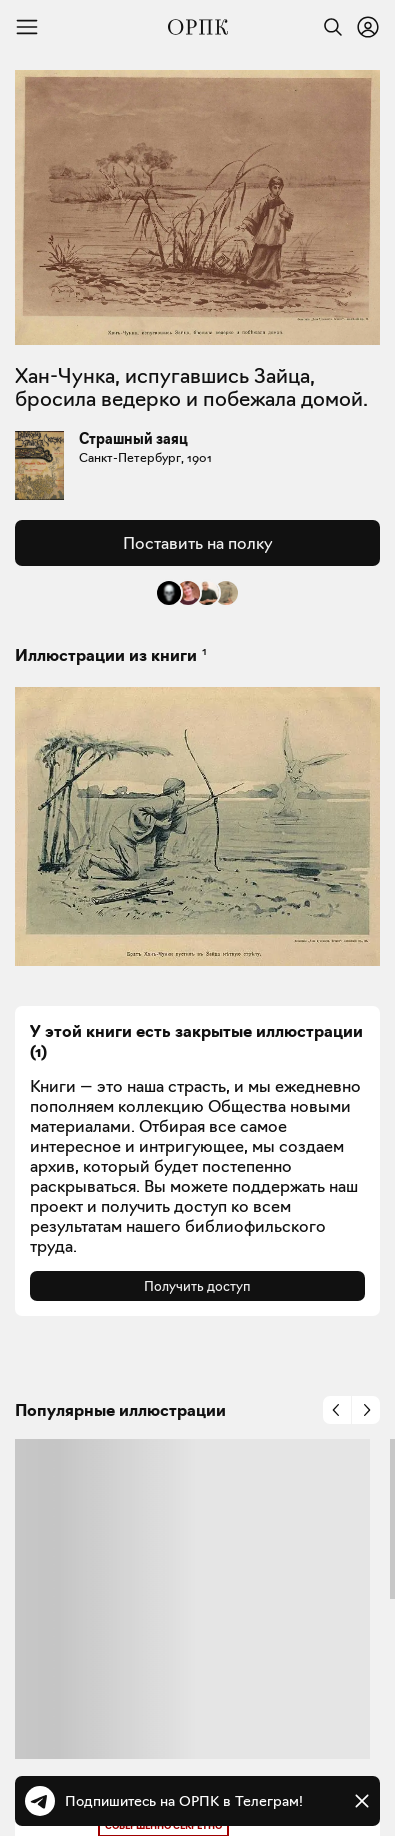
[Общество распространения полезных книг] (198, 27)
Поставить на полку (197, 543)
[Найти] (328, 27)
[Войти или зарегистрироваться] (368, 27)
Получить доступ (197, 1286)
